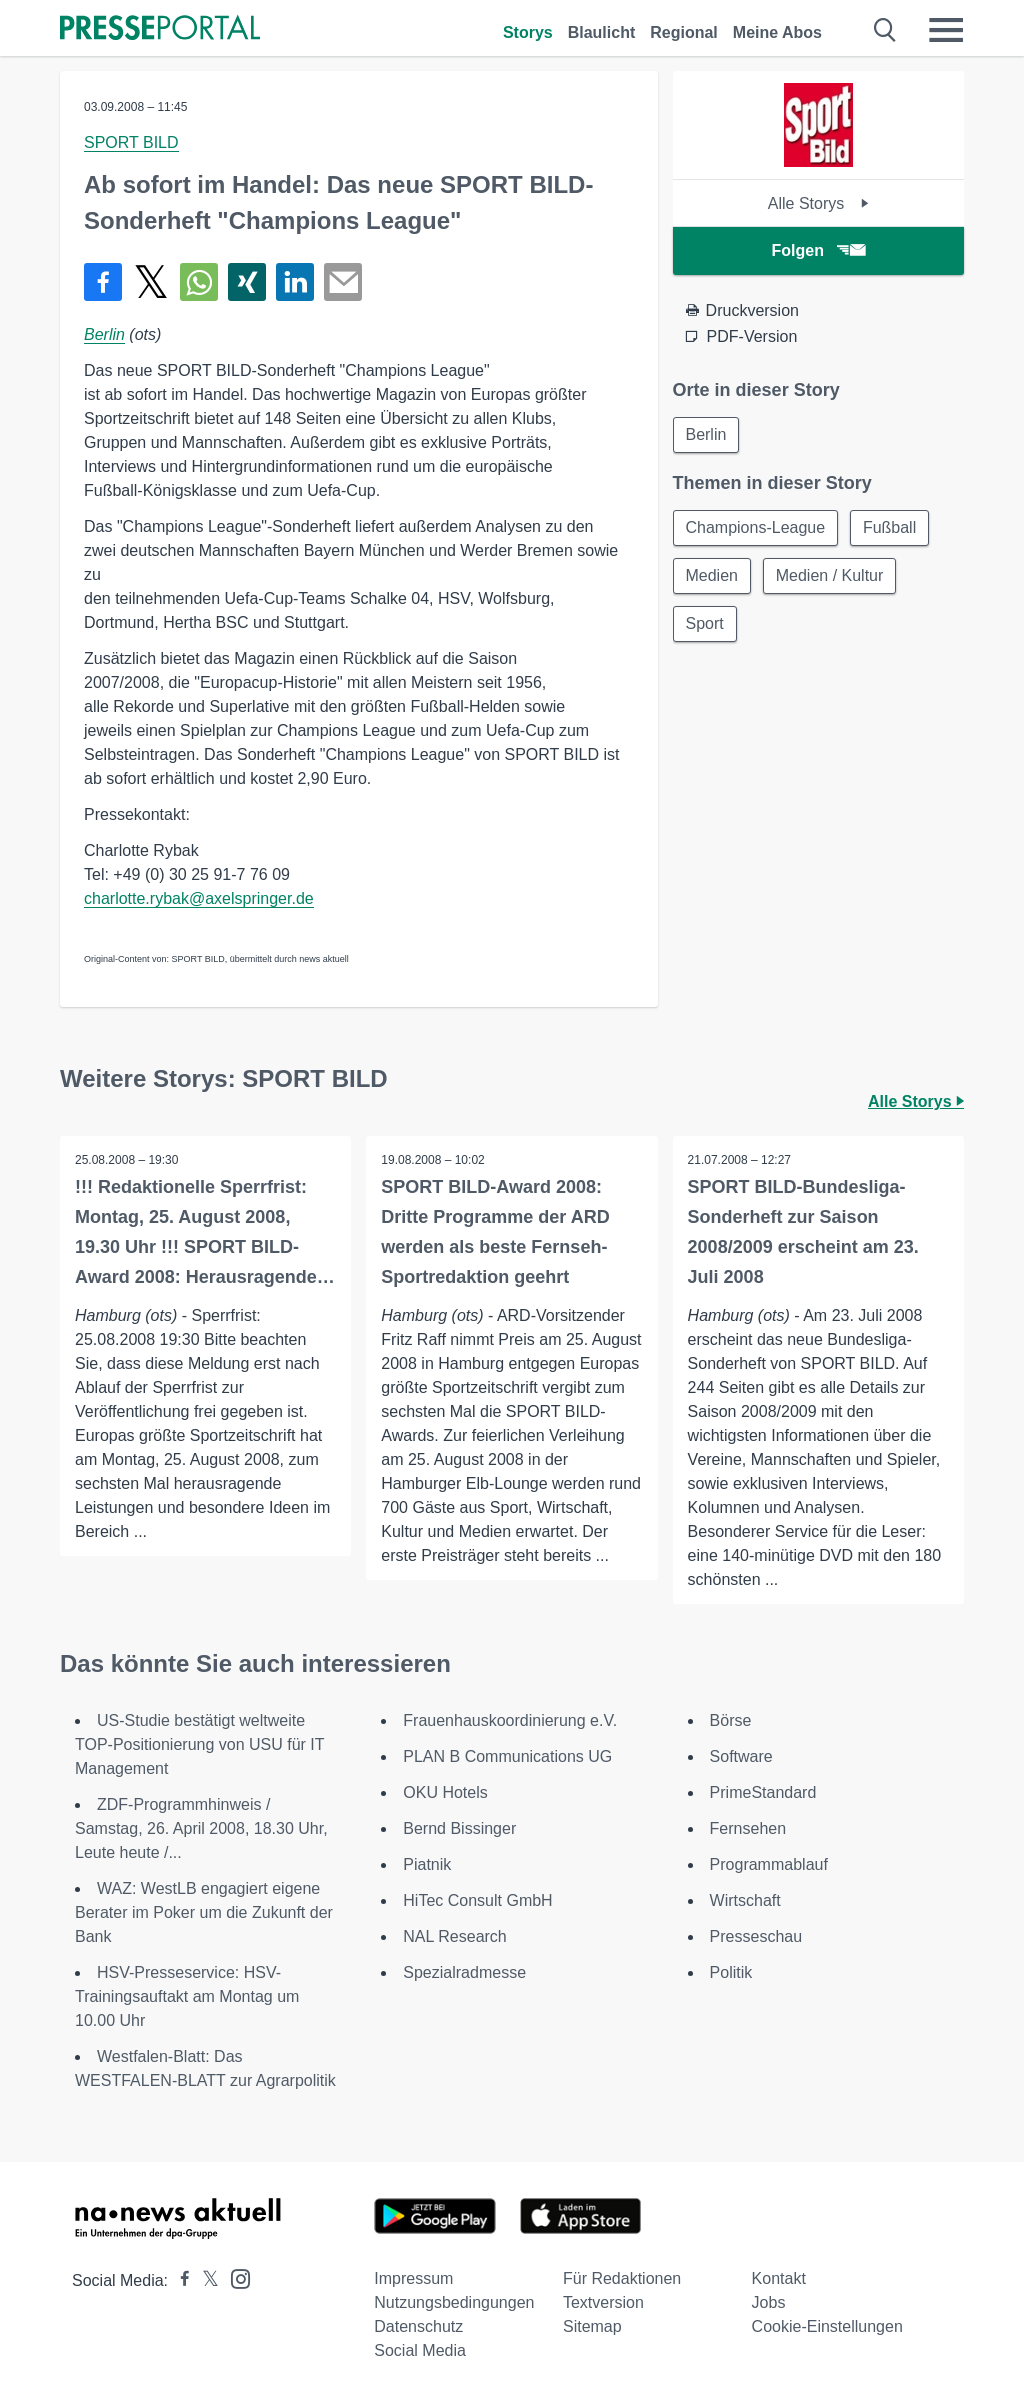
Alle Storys (818, 203)
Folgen (818, 250)
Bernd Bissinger (459, 1828)
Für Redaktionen (622, 2278)
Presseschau (756, 1936)
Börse (731, 1720)
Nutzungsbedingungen (454, 2302)
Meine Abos (777, 32)
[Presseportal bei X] (204, 2280)
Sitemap (592, 2326)
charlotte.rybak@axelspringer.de (199, 898)
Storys (528, 32)
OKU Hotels (445, 1792)
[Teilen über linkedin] (295, 282)
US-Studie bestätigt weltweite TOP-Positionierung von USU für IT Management (199, 1744)
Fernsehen (748, 1828)
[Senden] (343, 282)
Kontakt (779, 2278)
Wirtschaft (745, 1900)
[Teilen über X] (151, 282)
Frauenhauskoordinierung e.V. (510, 1720)
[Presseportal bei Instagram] (234, 2277)
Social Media (420, 2350)
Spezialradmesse (464, 1972)
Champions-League (756, 527)
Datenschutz (418, 2326)
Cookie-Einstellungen (827, 2326)
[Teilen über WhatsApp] (199, 282)
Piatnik (427, 1864)
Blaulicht (602, 32)
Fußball (889, 527)
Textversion (603, 2302)
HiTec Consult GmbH (477, 1900)
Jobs (769, 2302)
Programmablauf (769, 1864)
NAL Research (454, 1936)
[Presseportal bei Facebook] (179, 2280)
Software (741, 1756)
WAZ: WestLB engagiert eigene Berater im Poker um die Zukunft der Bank (204, 1912)
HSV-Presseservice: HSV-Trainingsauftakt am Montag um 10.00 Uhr (187, 1996)
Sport (705, 623)
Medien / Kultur (830, 575)
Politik (731, 1972)
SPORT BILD (131, 142)
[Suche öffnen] (885, 30)
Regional (684, 32)
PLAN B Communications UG (507, 1756)
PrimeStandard (763, 1792)
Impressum (413, 2278)
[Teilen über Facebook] (103, 282)
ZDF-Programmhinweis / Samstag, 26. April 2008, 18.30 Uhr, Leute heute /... (201, 1828)
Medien (712, 575)
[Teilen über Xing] (247, 282)
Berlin (104, 334)
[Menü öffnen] (946, 30)
